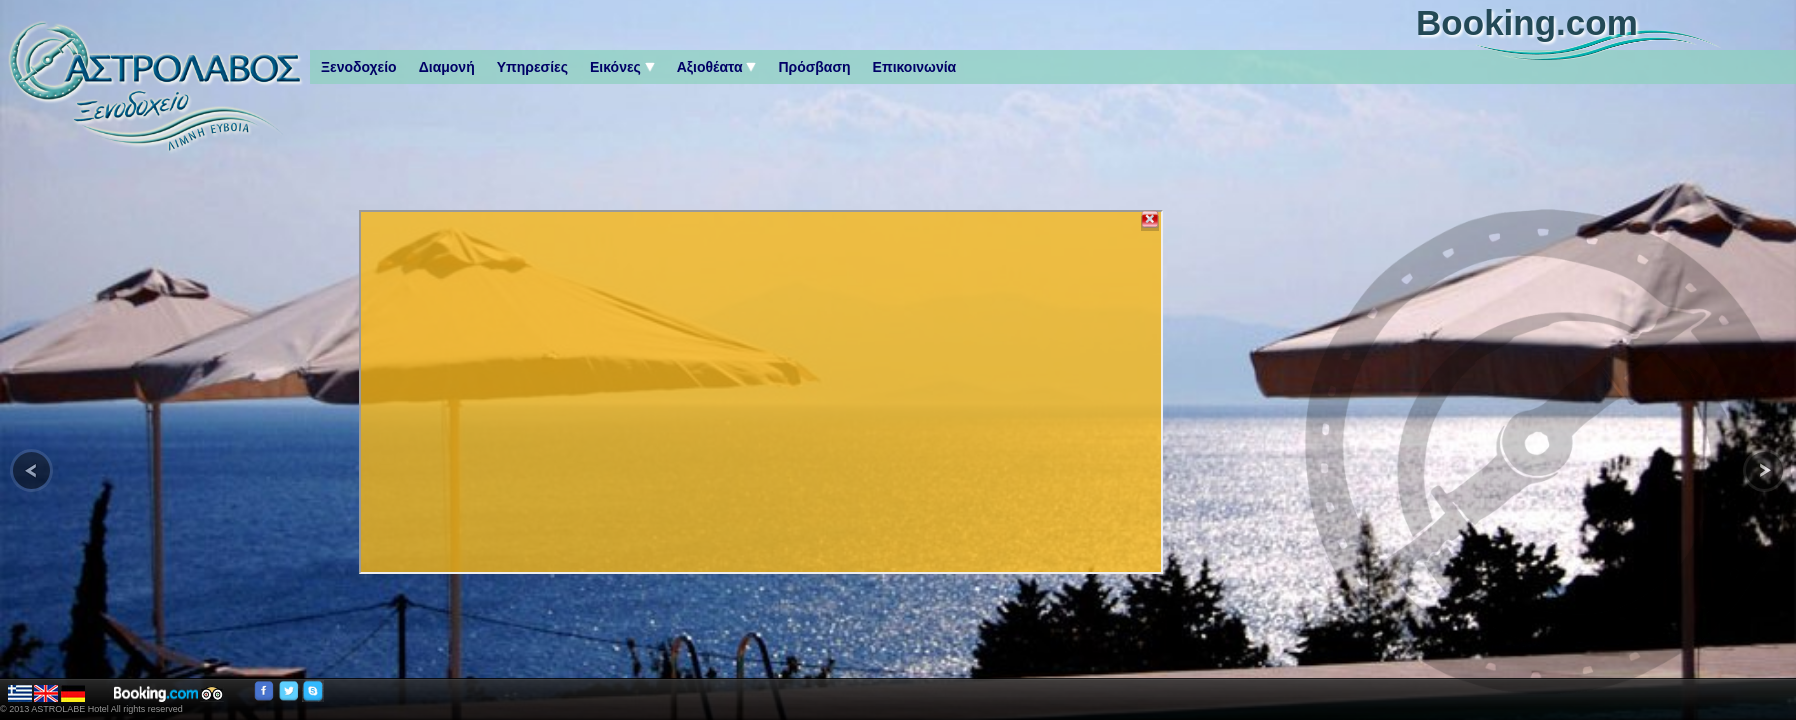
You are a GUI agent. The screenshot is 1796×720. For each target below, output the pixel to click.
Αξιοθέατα (717, 67)
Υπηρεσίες (532, 67)
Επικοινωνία (915, 67)
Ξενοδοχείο (359, 67)
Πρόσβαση (814, 67)
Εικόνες (622, 67)
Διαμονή (447, 67)
